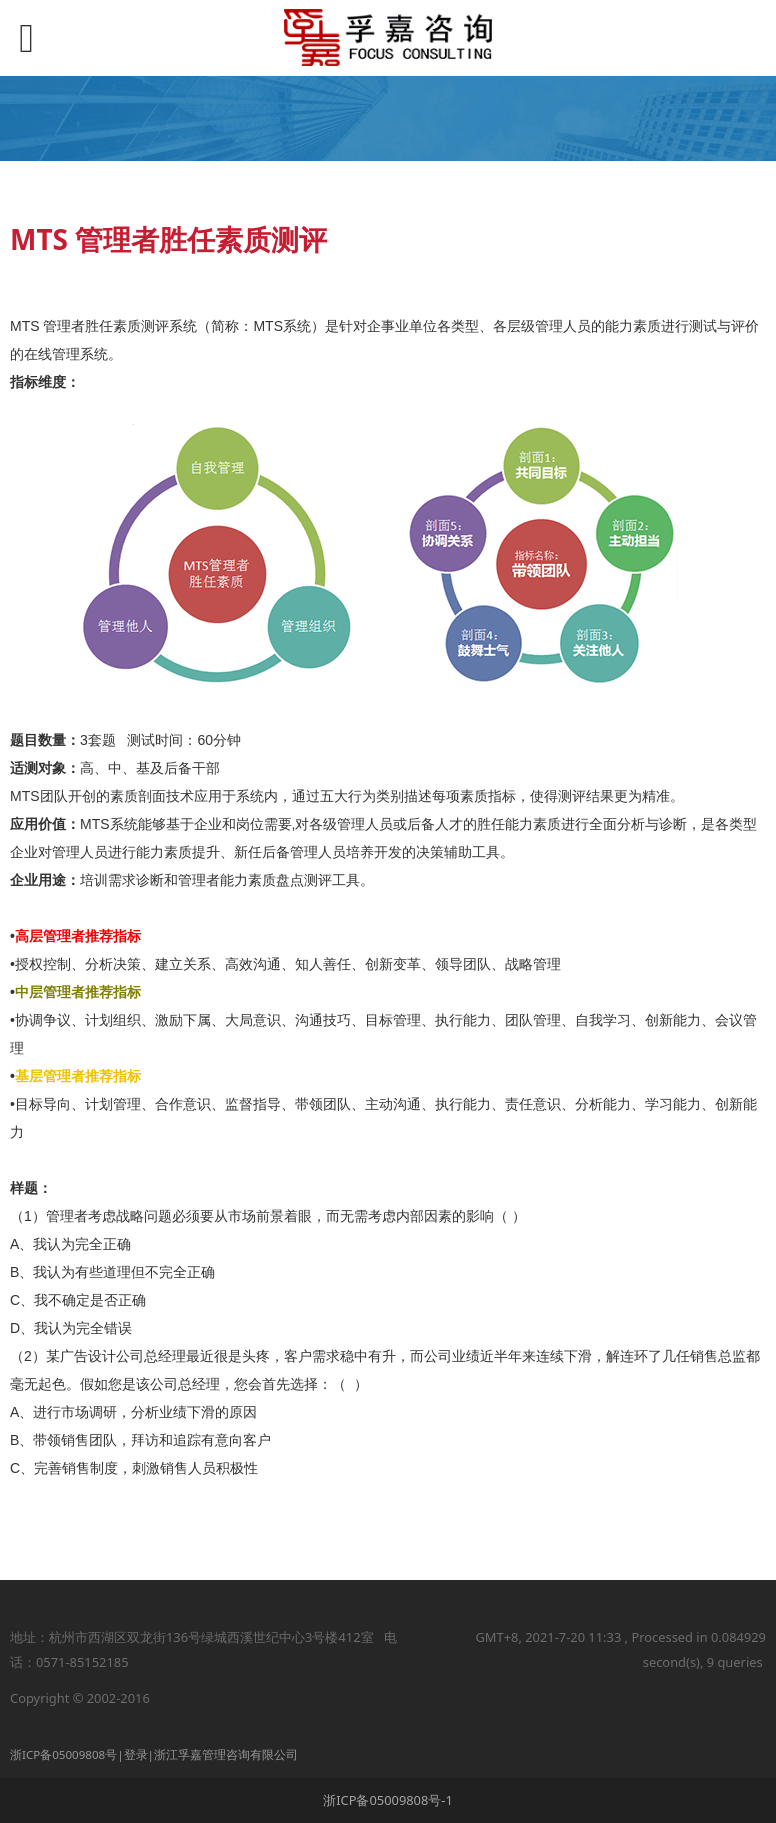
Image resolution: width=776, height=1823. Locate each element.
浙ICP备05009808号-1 (388, 1800)
